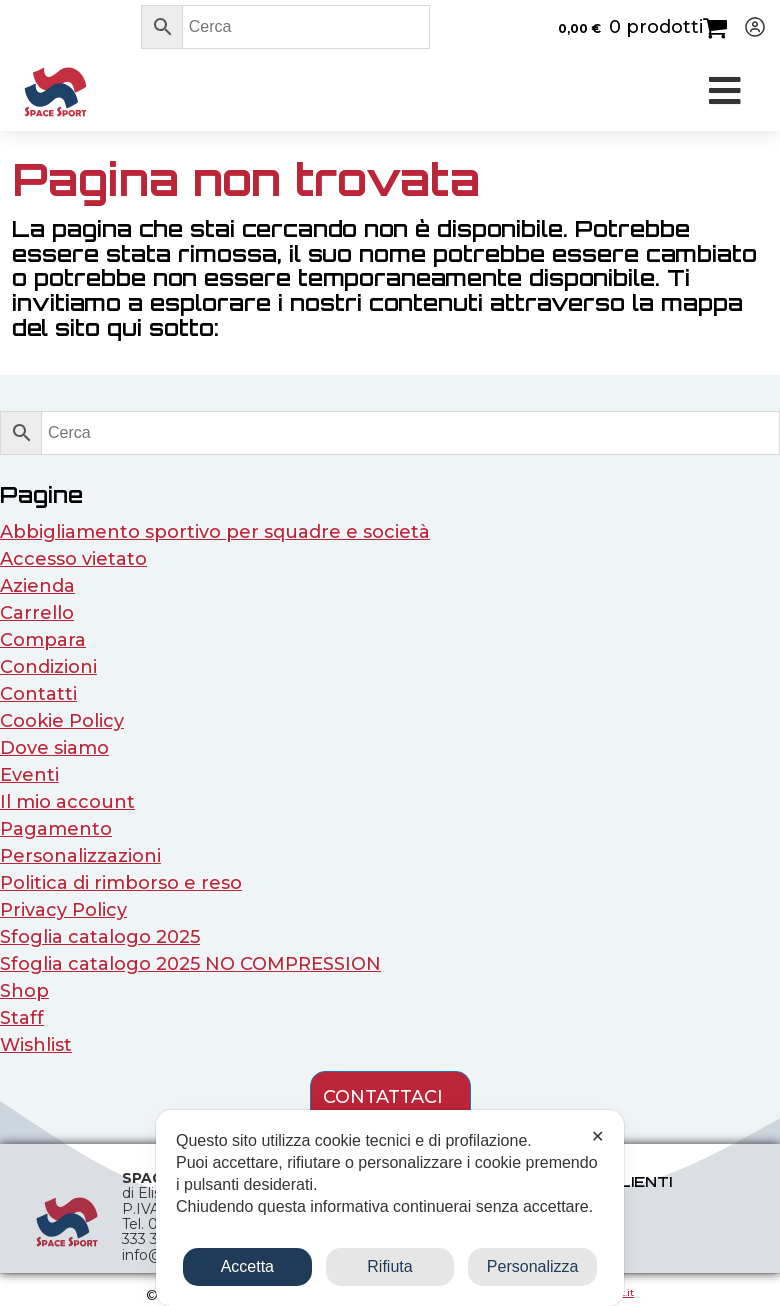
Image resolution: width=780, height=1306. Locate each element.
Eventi (29, 775)
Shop (24, 991)
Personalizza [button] (533, 1266)
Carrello (37, 613)
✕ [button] (597, 1136)
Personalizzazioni (80, 856)
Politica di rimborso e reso (121, 883)
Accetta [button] (247, 1266)
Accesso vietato (73, 559)
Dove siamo (54, 748)
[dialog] (390, 1208)
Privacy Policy (63, 910)
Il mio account (67, 802)
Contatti (38, 694)
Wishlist (36, 1045)
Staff (22, 1018)
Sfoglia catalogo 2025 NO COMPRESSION (190, 964)
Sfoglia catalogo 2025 (100, 937)
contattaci (383, 1097)
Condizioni (48, 667)
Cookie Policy (62, 721)
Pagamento (56, 829)
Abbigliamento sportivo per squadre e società (215, 532)
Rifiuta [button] (389, 1266)
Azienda (37, 586)
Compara (43, 640)
